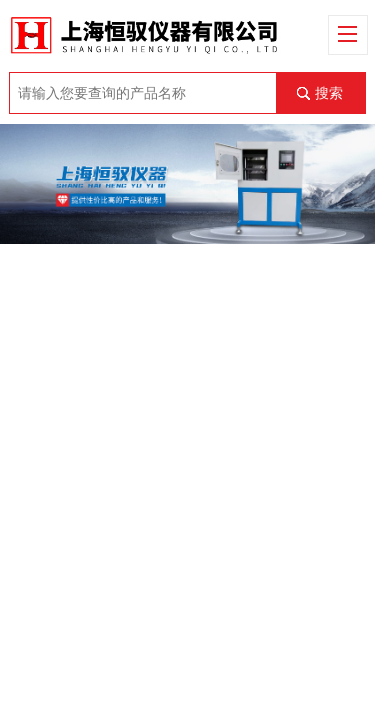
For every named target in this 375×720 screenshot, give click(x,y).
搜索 (329, 93)
